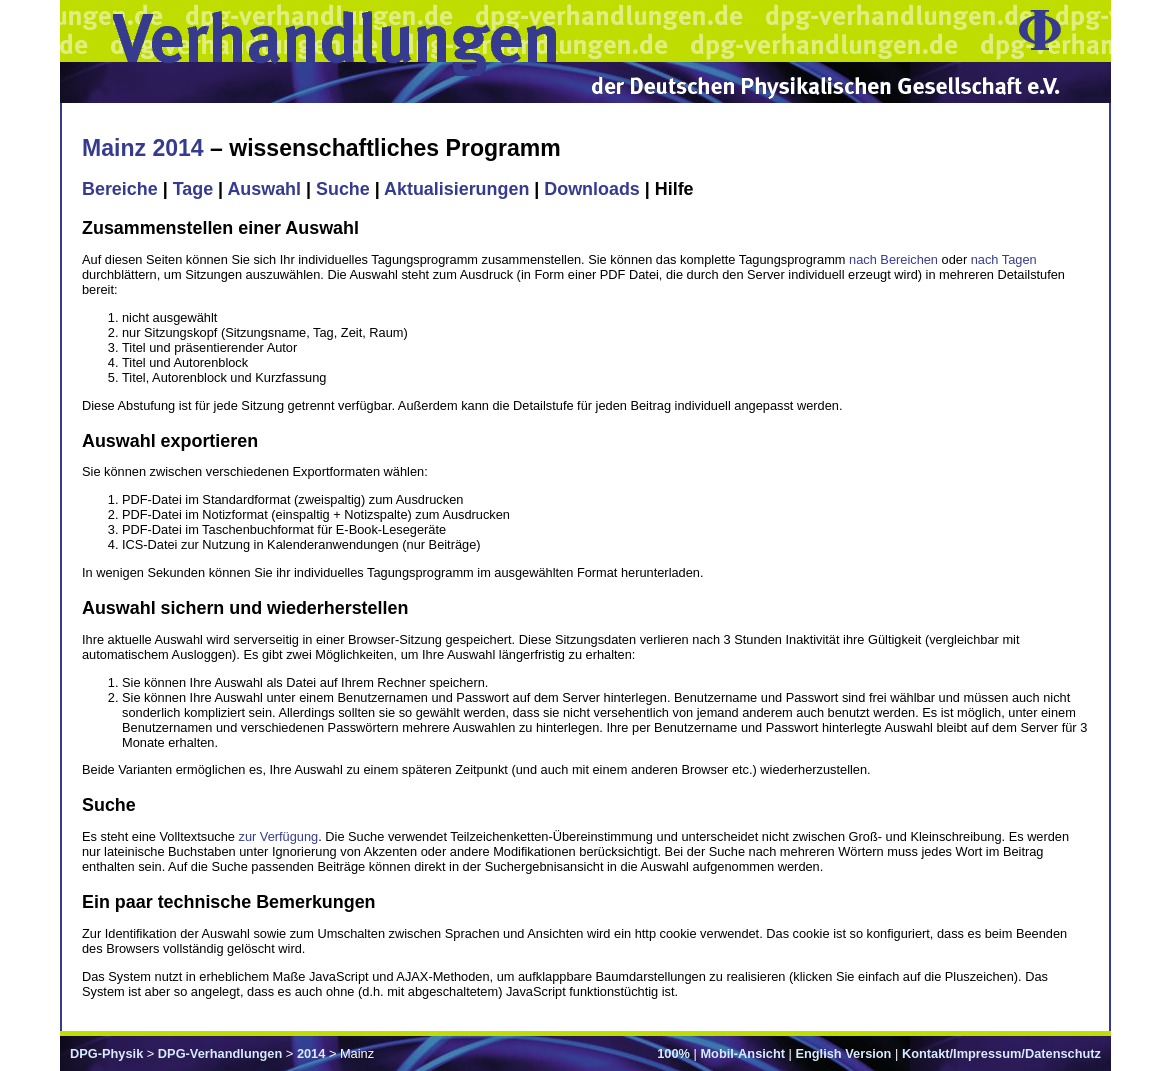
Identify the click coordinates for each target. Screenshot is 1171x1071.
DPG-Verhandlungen (220, 1053)
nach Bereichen (893, 259)
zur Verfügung (279, 836)
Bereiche (120, 189)
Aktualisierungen (456, 189)
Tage (193, 189)
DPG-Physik (106, 1053)
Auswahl (264, 189)
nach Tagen (1004, 259)
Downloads (592, 189)
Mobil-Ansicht (742, 1053)
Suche (343, 189)
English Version (843, 1053)
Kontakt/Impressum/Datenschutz (1001, 1053)
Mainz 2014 (143, 148)
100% (673, 1053)
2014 (311, 1053)
